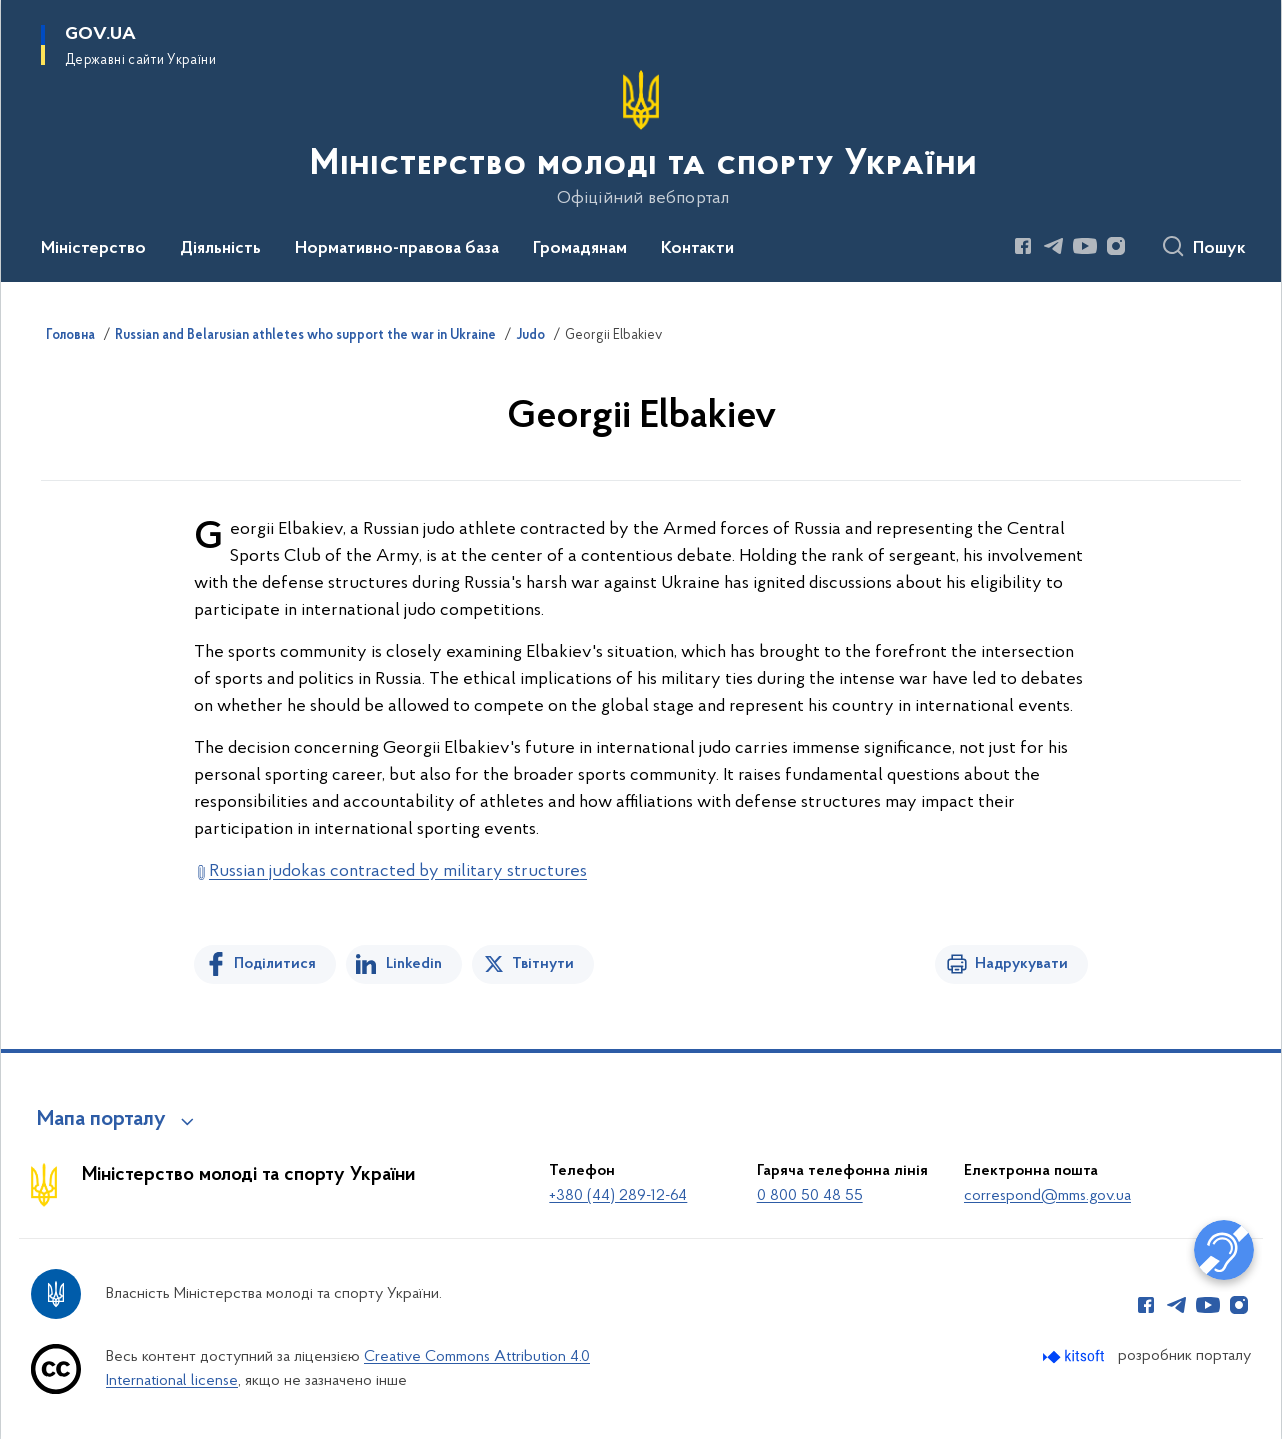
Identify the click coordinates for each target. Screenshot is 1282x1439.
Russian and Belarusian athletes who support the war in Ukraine (305, 336)
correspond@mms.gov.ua (1047, 1196)
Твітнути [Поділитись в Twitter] (543, 964)
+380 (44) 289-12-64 (618, 1196)
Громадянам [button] (580, 249)
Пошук (1219, 249)
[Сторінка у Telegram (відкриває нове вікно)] (1054, 246)
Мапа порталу (101, 1120)
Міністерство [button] (93, 249)
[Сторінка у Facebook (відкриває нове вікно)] (1023, 246)
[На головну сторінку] (641, 139)
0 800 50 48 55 (810, 1196)
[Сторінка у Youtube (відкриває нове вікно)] (1085, 246)
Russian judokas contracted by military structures (398, 871)
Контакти (697, 249)
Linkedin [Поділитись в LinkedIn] (414, 964)
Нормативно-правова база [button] (397, 249)
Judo (530, 336)
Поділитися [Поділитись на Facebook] (275, 964)
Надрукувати (1021, 964)
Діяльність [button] (220, 249)
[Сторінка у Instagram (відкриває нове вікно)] (1116, 246)
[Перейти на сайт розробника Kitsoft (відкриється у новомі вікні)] (1075, 1356)
